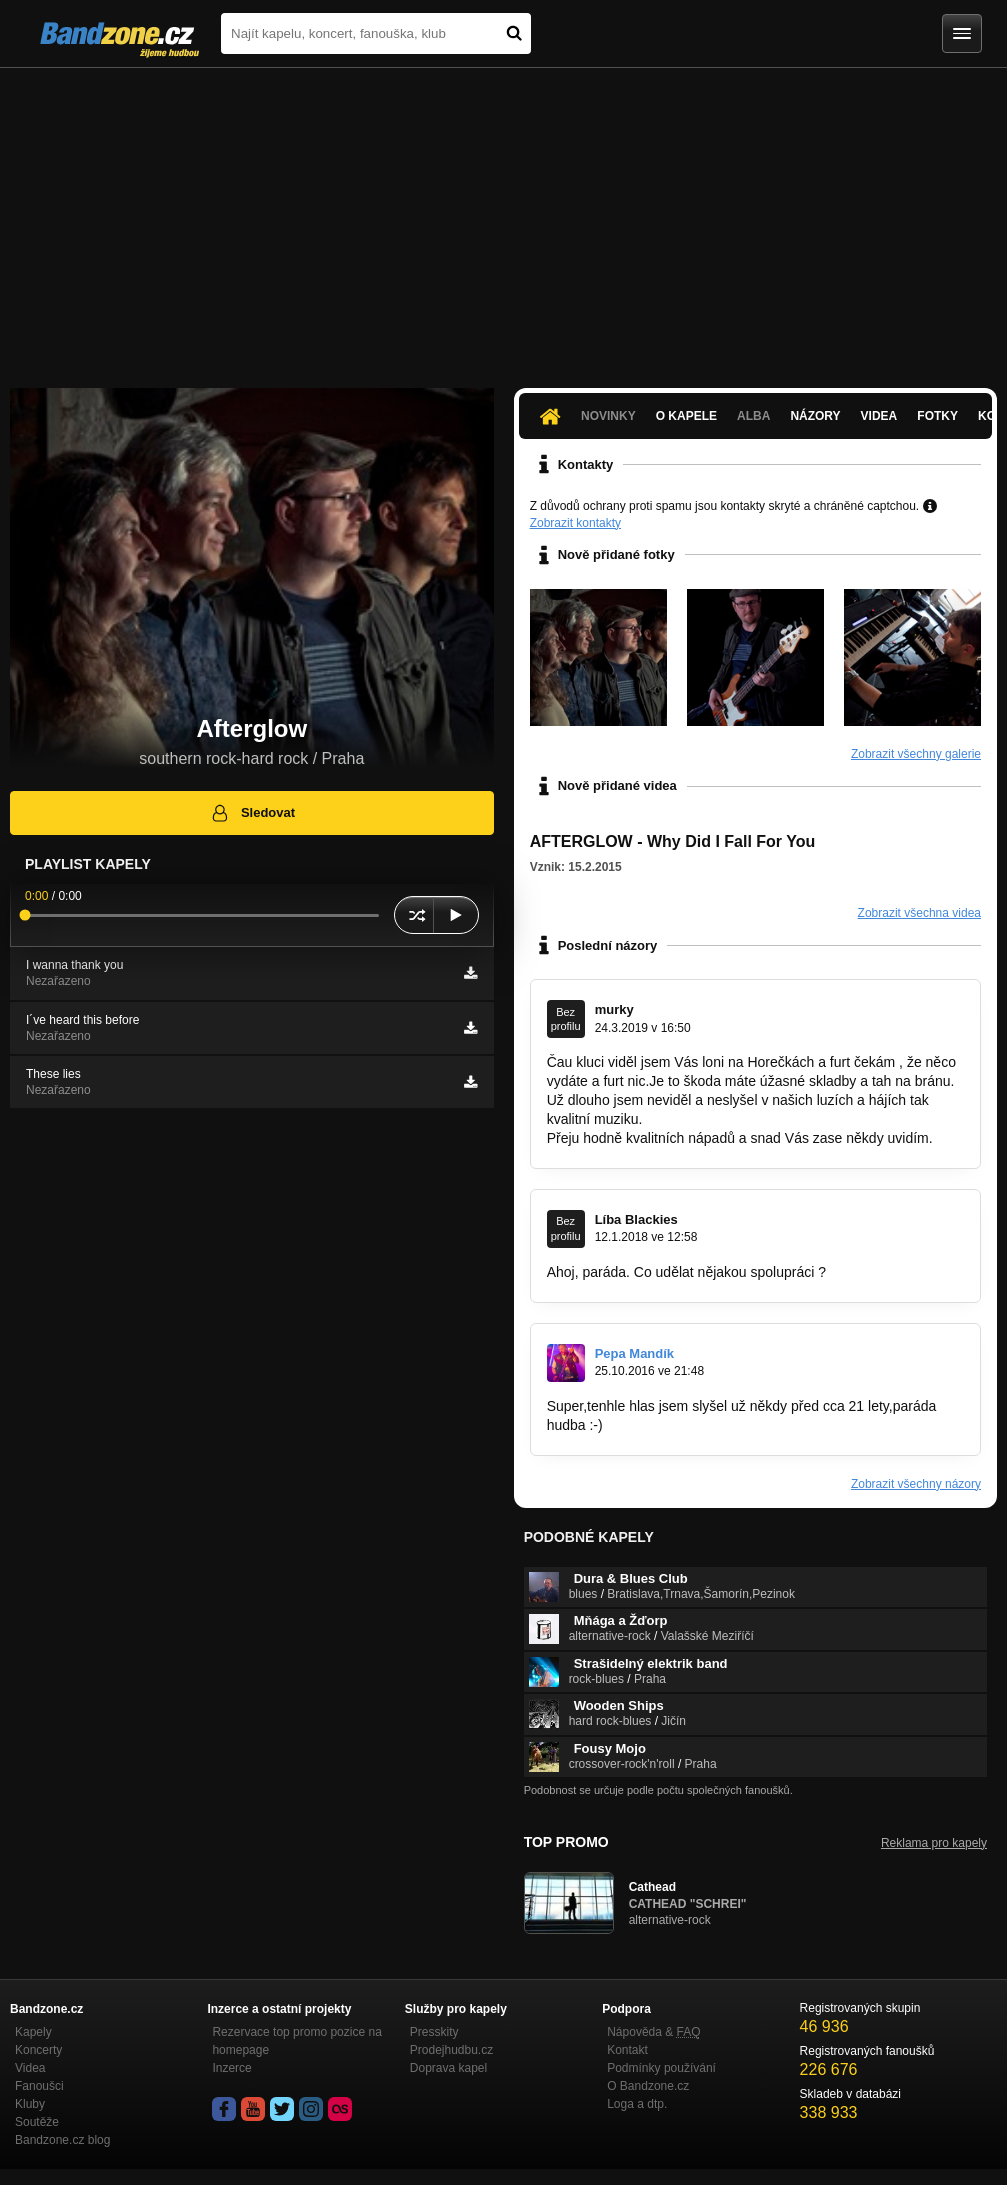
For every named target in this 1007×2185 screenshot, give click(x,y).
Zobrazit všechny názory (916, 1484)
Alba (753, 416)
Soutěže (37, 2122)
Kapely (33, 2032)
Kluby (30, 2104)
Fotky (937, 416)
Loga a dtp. (637, 2104)
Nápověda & (653, 2032)
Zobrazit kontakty (575, 523)
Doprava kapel (448, 2068)
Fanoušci (39, 2086)
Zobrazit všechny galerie (916, 754)
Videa (879, 416)
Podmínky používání (661, 2068)
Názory (815, 416)
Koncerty (38, 2050)
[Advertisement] (503, 218)
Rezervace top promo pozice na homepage (296, 2041)
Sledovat (252, 813)
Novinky (608, 416)
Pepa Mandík (634, 1353)
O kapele (686, 416)
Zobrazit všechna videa (919, 913)
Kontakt (627, 2050)
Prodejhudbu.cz (451, 2050)
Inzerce (231, 2068)
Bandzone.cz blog (62, 2140)
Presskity (434, 2032)
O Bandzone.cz (648, 2086)
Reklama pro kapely (934, 1843)
